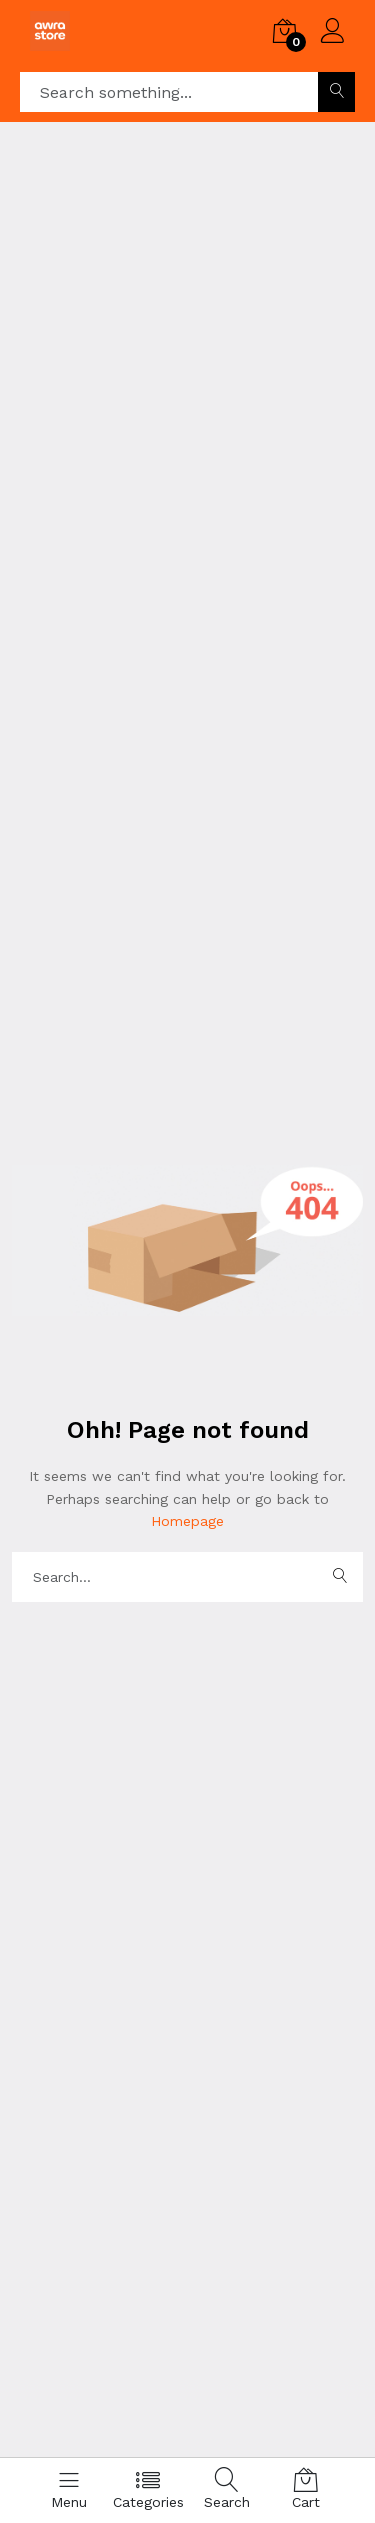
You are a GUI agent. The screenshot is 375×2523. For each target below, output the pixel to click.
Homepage (187, 1521)
